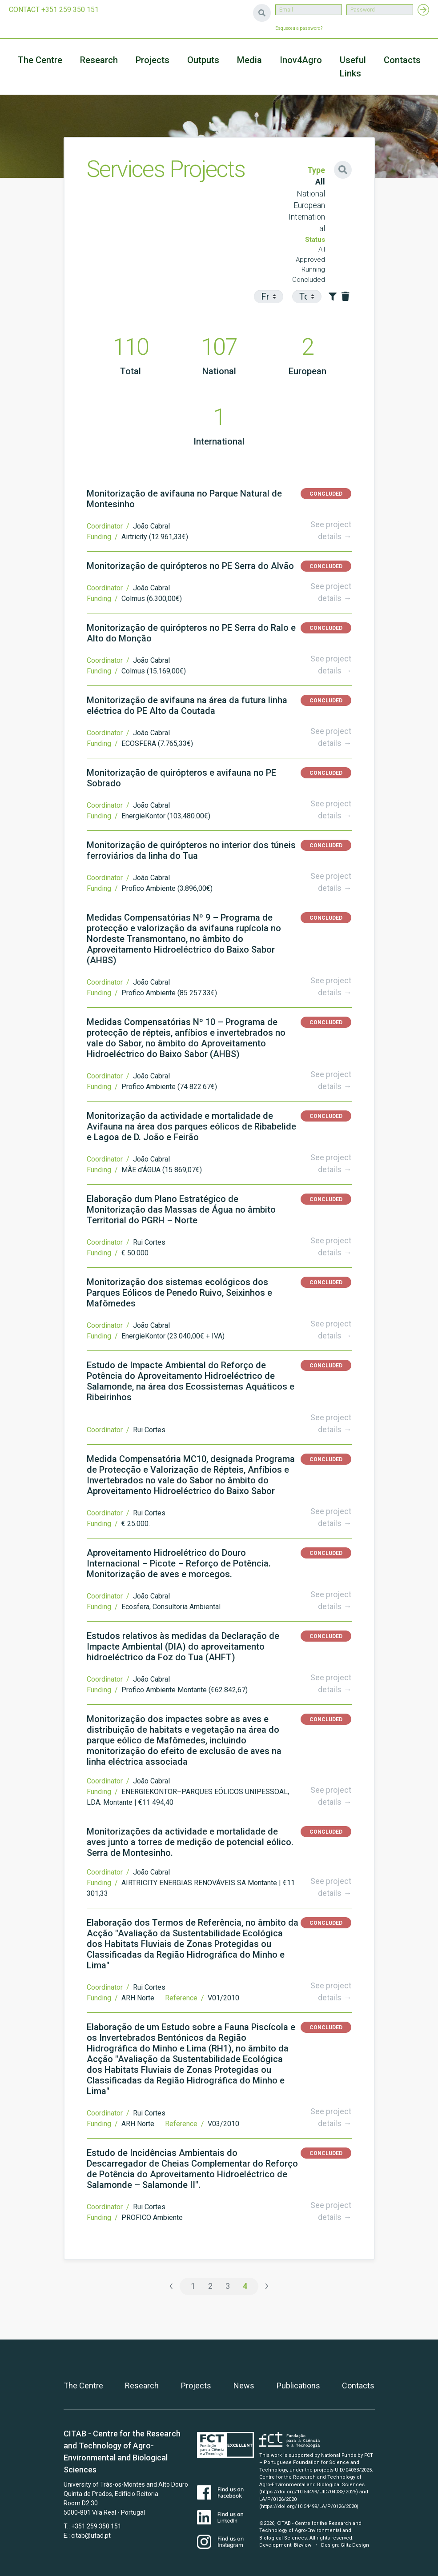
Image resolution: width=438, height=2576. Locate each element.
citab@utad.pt (91, 2535)
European (309, 205)
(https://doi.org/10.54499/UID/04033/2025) (308, 2492)
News (243, 2385)
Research (99, 60)
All (320, 181)
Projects (196, 2385)
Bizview (302, 2545)
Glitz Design (355, 2545)
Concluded (308, 280)
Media (249, 60)
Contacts (402, 60)
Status (315, 240)
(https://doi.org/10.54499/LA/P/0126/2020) (308, 2506)
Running (313, 269)
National (311, 193)
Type (316, 170)
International (307, 222)
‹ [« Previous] (171, 2285)
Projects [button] (152, 60)
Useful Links (353, 67)
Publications (298, 2385)
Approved (310, 260)
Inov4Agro (301, 60)
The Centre (40, 60)
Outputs (203, 60)
